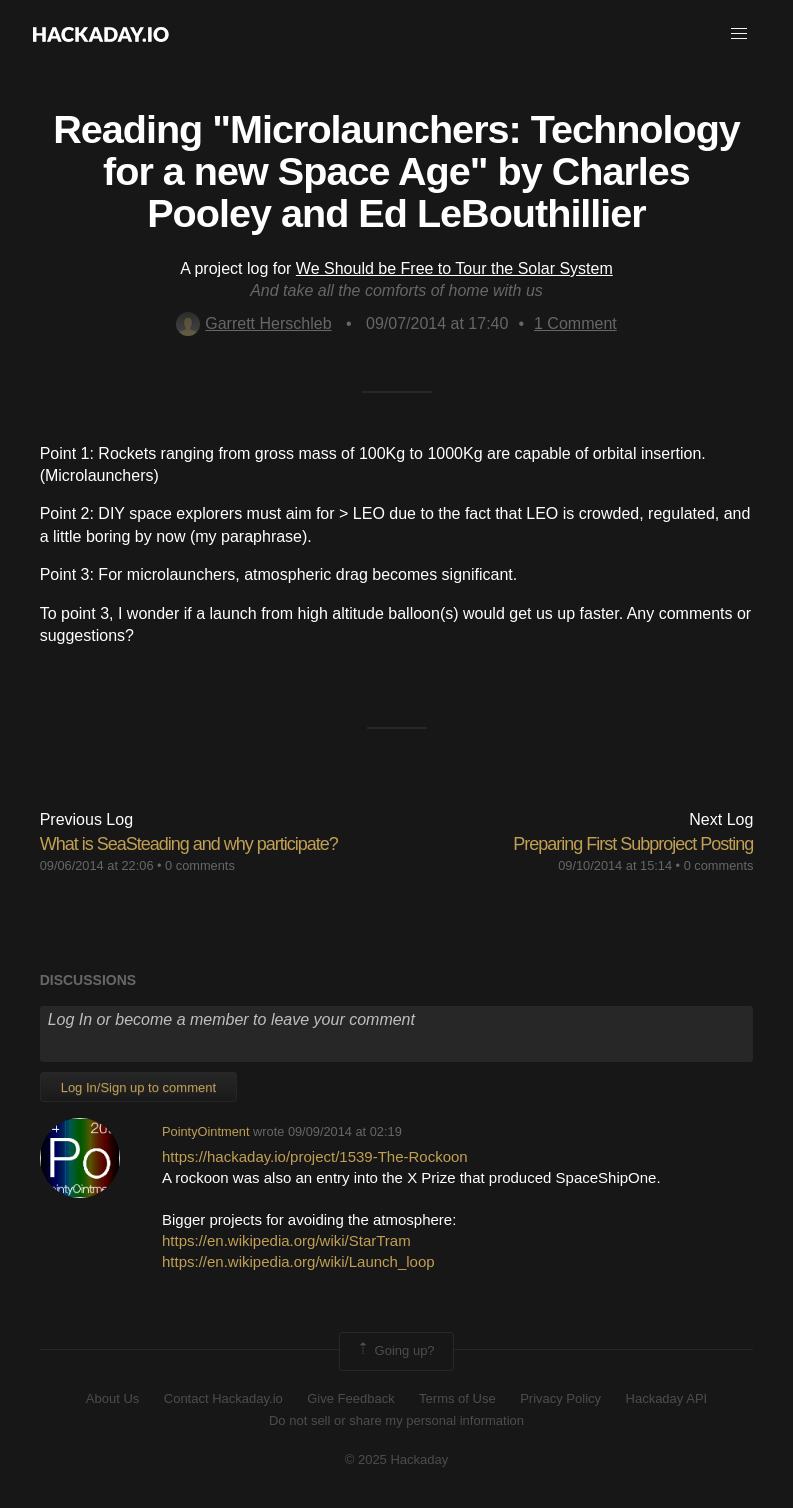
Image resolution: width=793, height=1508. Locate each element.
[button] (739, 34)
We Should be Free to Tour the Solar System (454, 268)
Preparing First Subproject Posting (633, 844)
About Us (112, 1398)
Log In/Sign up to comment (138, 1087)
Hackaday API (667, 1398)
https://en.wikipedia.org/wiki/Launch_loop (298, 1261)
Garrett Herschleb (253, 323)
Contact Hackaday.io (223, 1398)
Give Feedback (350, 1398)
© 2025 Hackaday (397, 1459)
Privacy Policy (560, 1398)
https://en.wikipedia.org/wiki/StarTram (286, 1240)
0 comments (200, 865)
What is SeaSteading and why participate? (189, 844)
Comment (575, 323)
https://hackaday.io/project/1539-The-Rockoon (315, 1156)
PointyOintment (206, 1131)
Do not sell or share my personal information (396, 1420)
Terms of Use (457, 1398)
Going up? (395, 1351)
